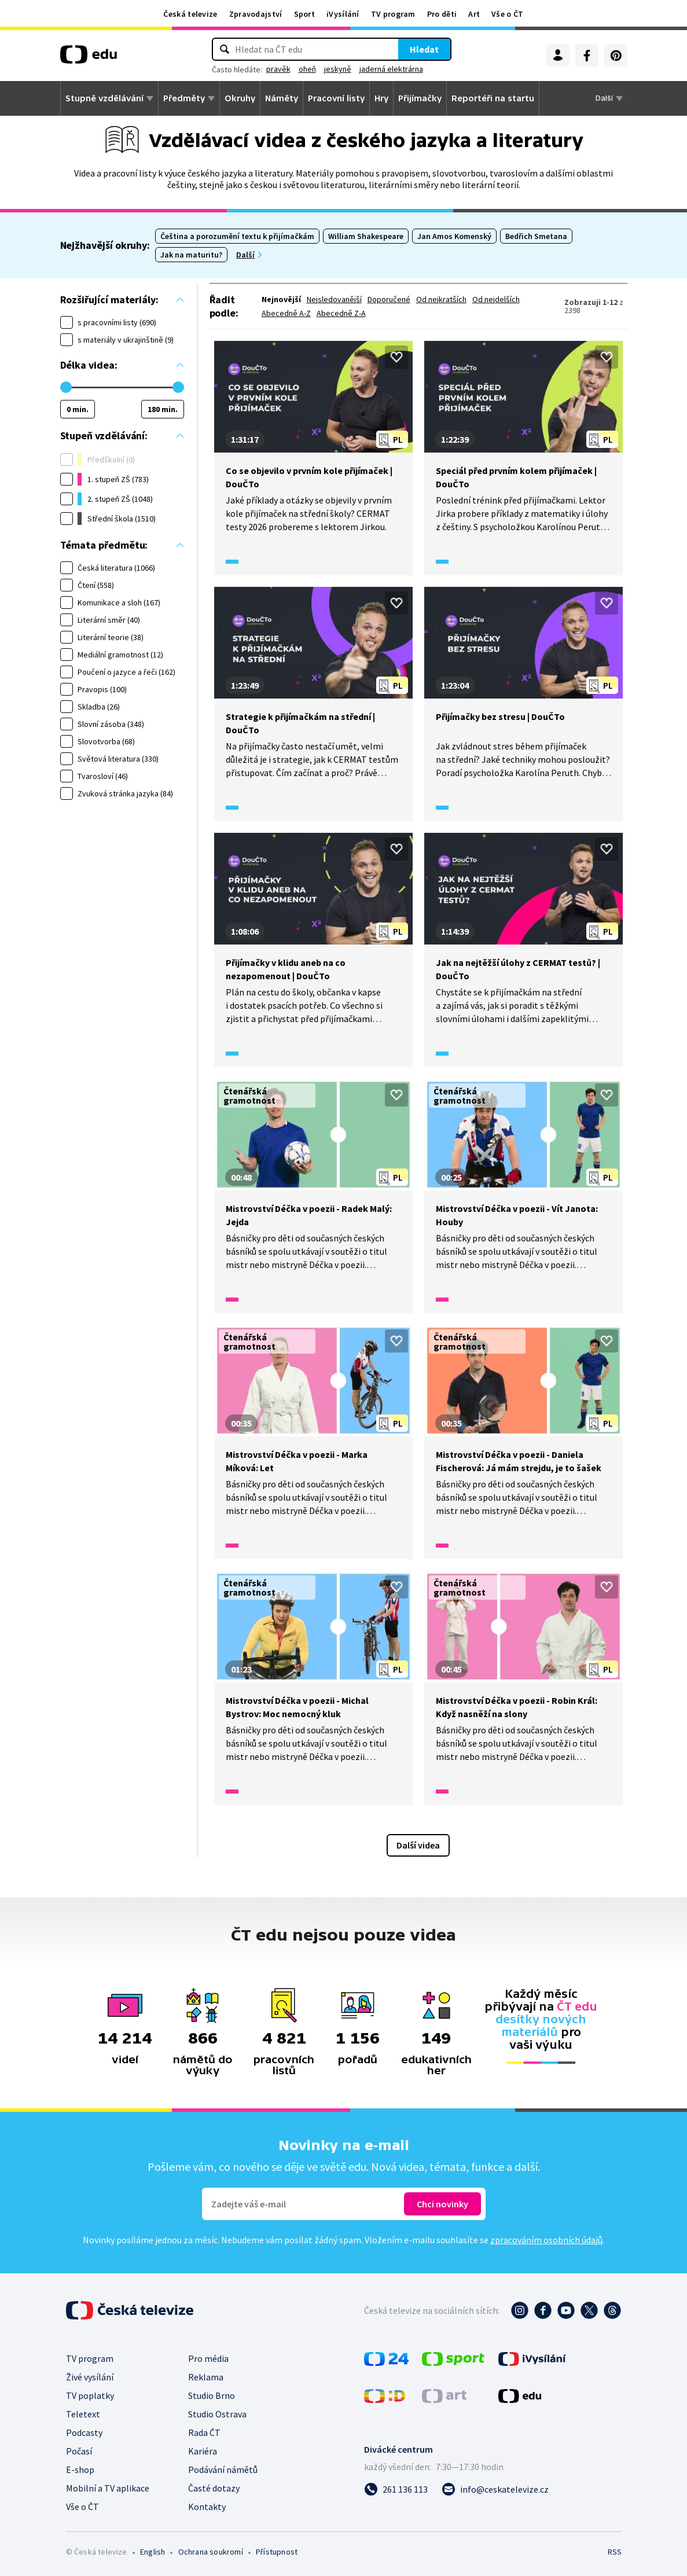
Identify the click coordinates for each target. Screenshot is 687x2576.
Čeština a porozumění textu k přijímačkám (237, 236)
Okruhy (240, 98)
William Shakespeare (365, 236)
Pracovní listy (336, 98)
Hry (381, 98)
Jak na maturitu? (191, 254)
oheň (307, 69)
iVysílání (342, 14)
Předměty (184, 98)
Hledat (424, 49)
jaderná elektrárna (391, 69)
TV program (393, 14)
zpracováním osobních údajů (546, 2240)
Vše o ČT (507, 14)
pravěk (278, 69)
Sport (304, 14)
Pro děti (442, 14)
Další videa (418, 1845)
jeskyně (337, 69)
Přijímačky (420, 98)
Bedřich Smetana (536, 236)
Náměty (281, 98)
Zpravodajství (255, 14)
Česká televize (190, 14)
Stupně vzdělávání (104, 98)
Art (474, 14)
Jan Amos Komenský (454, 236)
